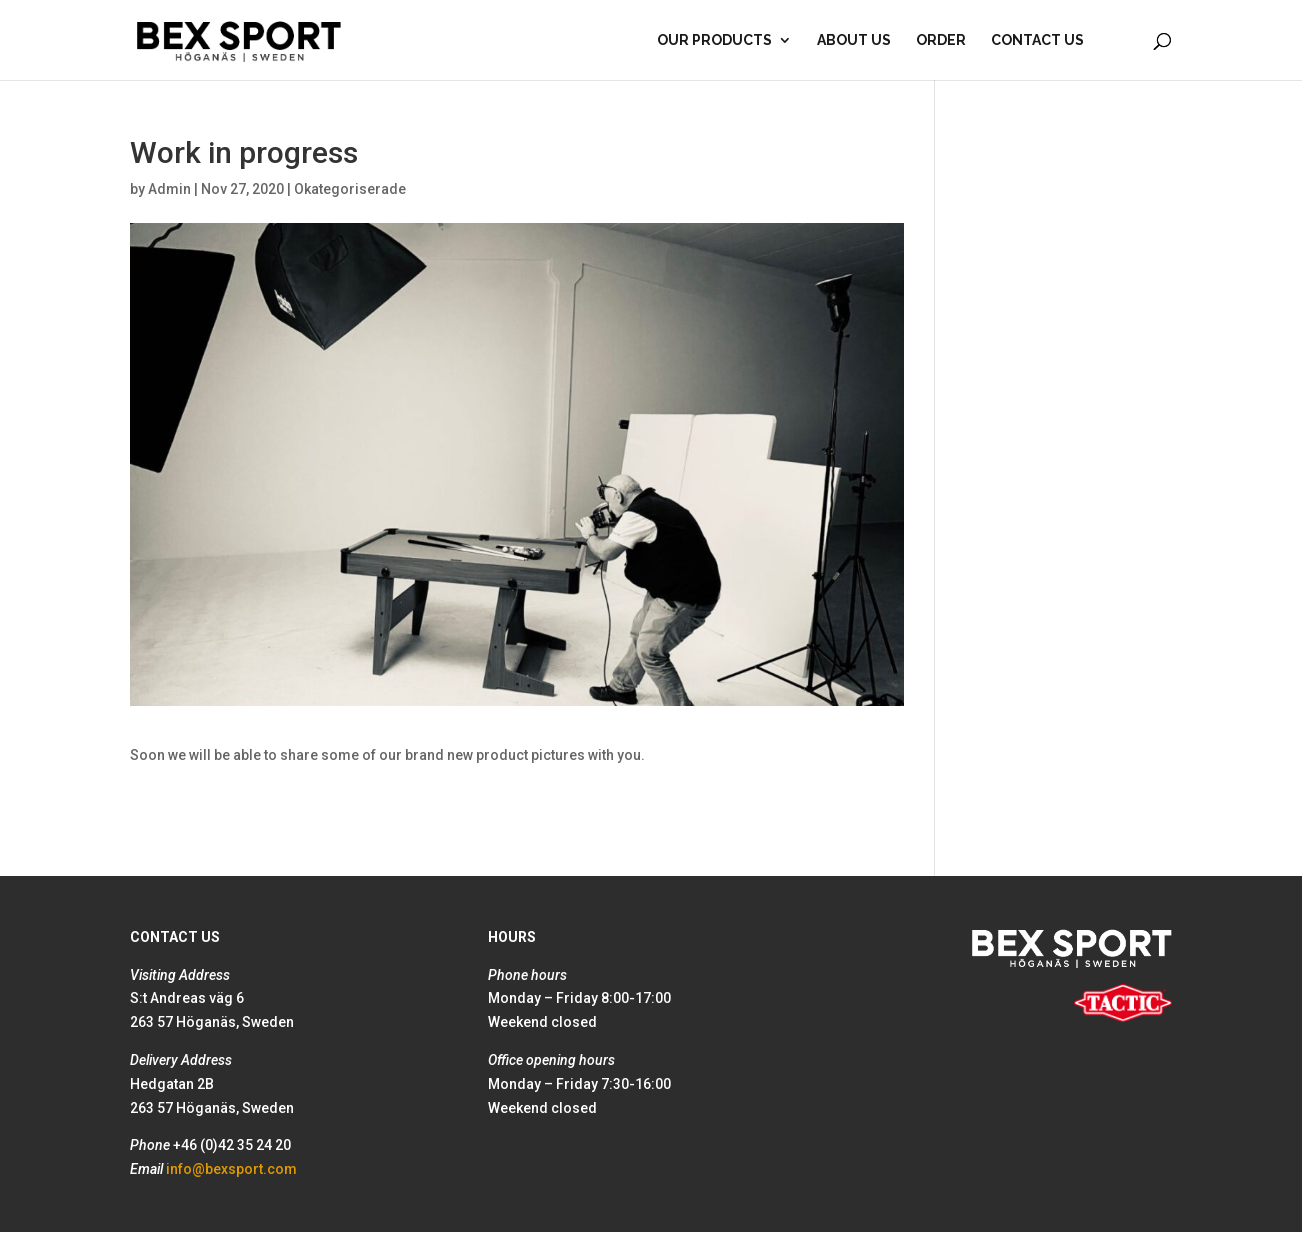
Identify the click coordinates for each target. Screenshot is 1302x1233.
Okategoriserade (350, 189)
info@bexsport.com (231, 1169)
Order (941, 40)
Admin (169, 189)
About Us (854, 40)
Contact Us (1037, 40)
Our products (714, 40)
